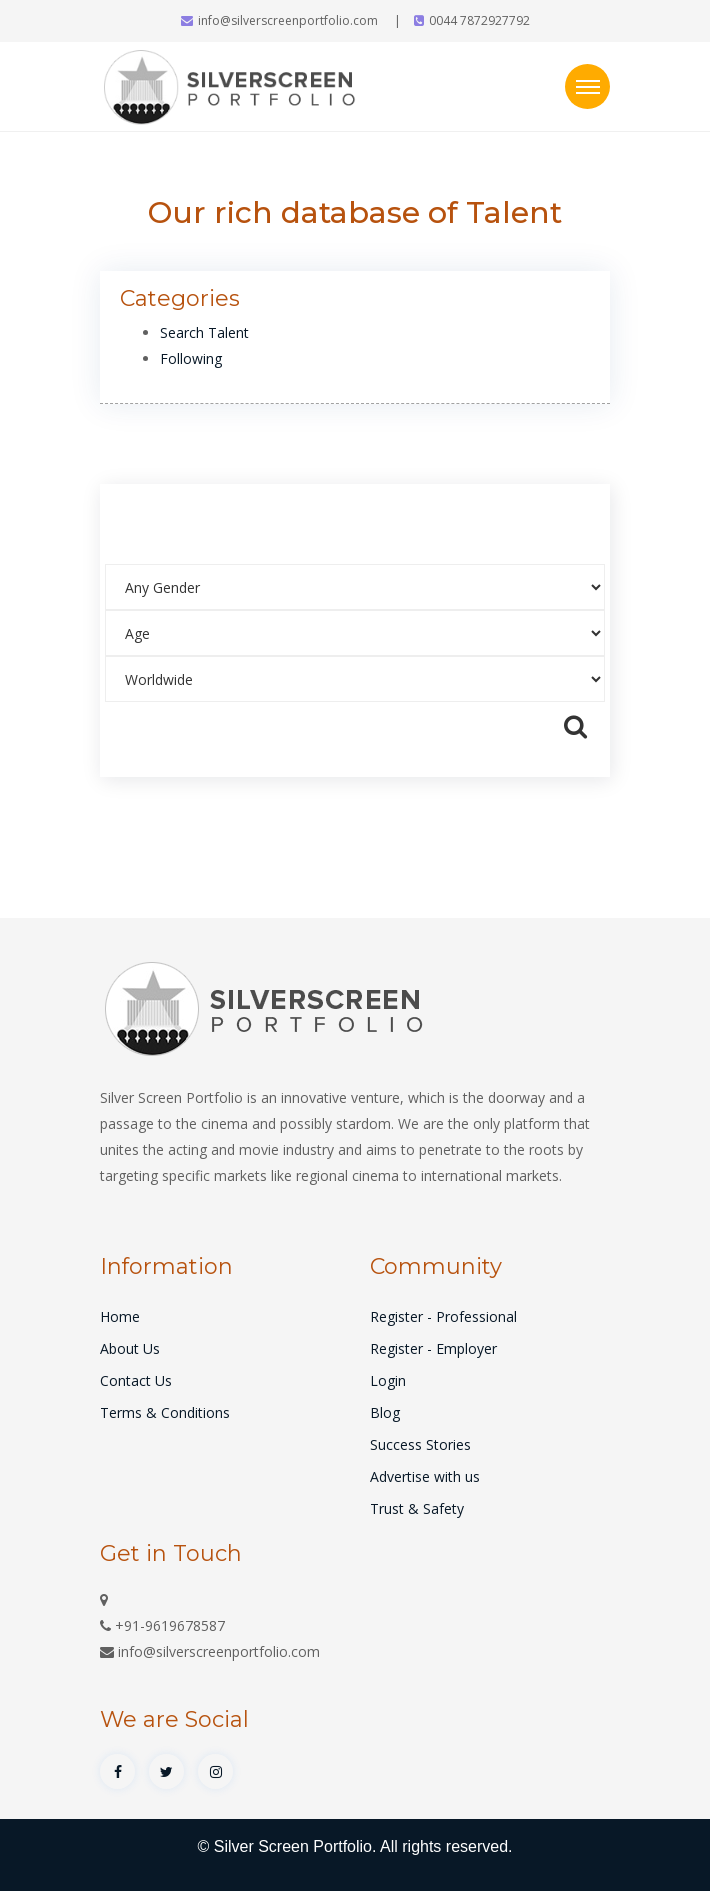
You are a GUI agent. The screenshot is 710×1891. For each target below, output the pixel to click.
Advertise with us (425, 1476)
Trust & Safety (417, 1508)
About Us (130, 1348)
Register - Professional (443, 1316)
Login (388, 1380)
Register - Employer (433, 1348)
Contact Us (136, 1380)
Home (120, 1316)
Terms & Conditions (165, 1412)
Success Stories (420, 1444)
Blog (385, 1412)
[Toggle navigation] (587, 86)
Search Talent (204, 332)
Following (191, 358)
